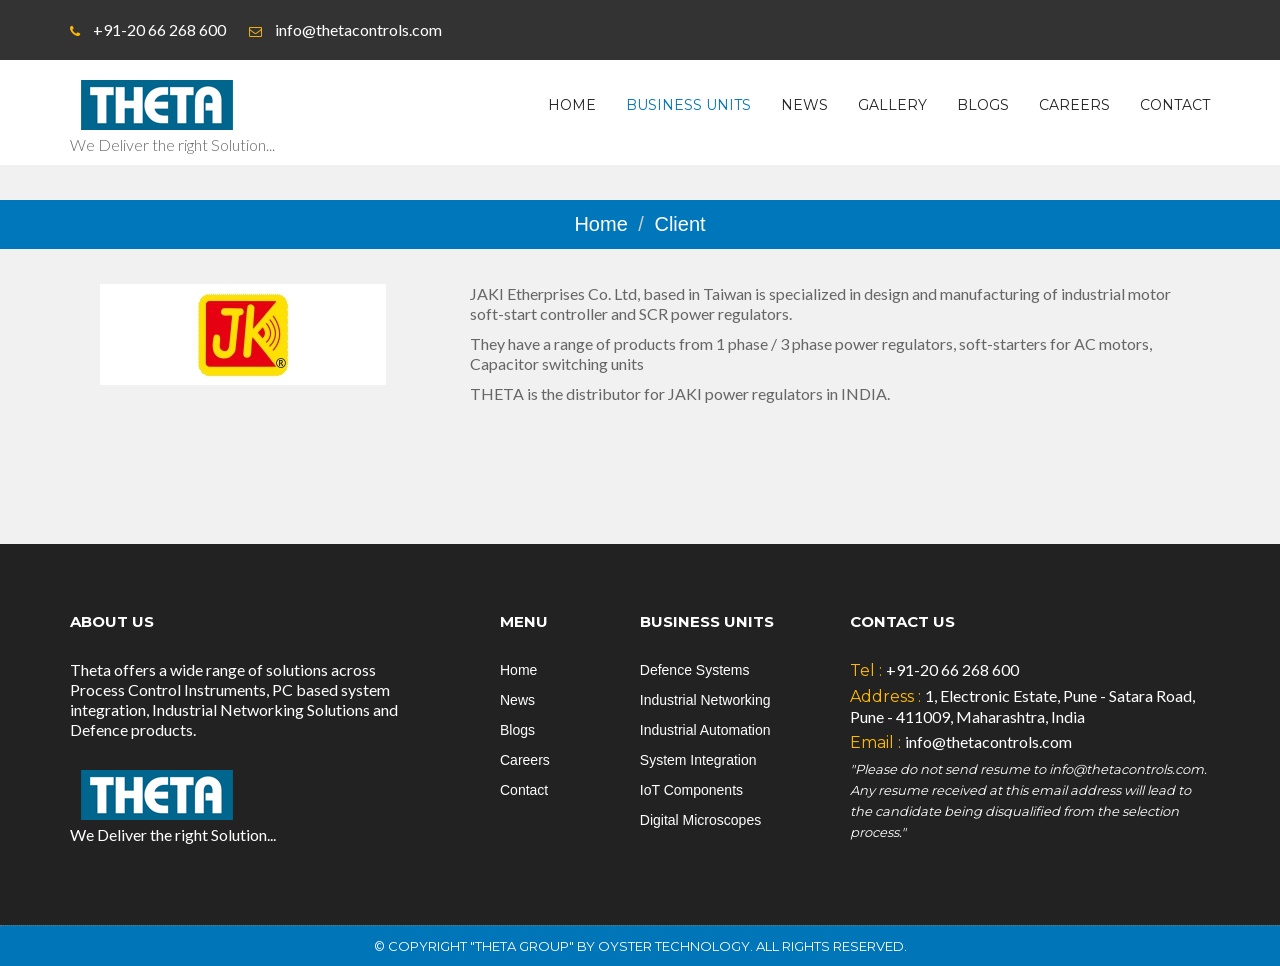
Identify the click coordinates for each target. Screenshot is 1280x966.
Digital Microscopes (700, 820)
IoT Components (691, 790)
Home (572, 105)
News (804, 105)
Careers (1074, 105)
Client (679, 224)
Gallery (892, 105)
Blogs (983, 105)
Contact (1175, 105)
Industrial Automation (705, 730)
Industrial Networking (705, 700)
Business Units (688, 105)
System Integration (698, 760)
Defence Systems (695, 670)
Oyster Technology (674, 946)
